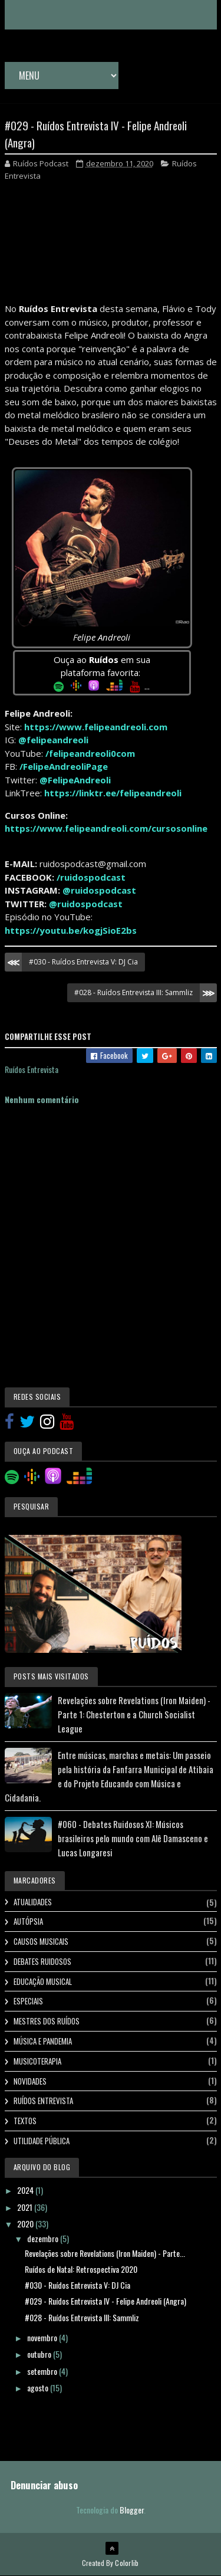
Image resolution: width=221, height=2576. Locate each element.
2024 (26, 2190)
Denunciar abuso (44, 2484)
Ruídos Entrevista (43, 2100)
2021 (25, 2207)
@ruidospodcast (99, 890)
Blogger (132, 2509)
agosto (38, 2387)
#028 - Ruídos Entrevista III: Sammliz (133, 992)
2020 (26, 2223)
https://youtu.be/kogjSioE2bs (71, 930)
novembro (43, 2337)
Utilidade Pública (42, 2141)
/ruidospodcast (91, 877)
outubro (40, 2354)
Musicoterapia (37, 2061)
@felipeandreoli (53, 740)
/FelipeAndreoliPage (63, 766)
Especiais (28, 2001)
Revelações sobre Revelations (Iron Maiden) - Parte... (105, 2253)
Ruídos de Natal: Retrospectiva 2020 (81, 2269)
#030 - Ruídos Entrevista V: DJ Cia (83, 962)
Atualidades (33, 1902)
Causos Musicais (41, 1941)
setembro (43, 2371)
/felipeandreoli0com (90, 753)
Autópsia (28, 1921)
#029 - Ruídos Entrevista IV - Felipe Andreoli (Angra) (105, 2301)
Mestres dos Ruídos (47, 2021)
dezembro (43, 2238)
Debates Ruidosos (42, 1961)
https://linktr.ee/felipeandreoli (113, 793)
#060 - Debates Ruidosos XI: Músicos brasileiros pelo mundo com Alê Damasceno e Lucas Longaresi (133, 1838)
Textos (25, 2121)
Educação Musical (43, 1981)
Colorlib (126, 2563)
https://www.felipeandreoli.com (95, 727)
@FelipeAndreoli (75, 780)
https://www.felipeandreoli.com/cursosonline (106, 828)
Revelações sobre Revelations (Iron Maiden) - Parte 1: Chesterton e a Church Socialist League (134, 1714)
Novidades (30, 2081)
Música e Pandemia (43, 2041)
